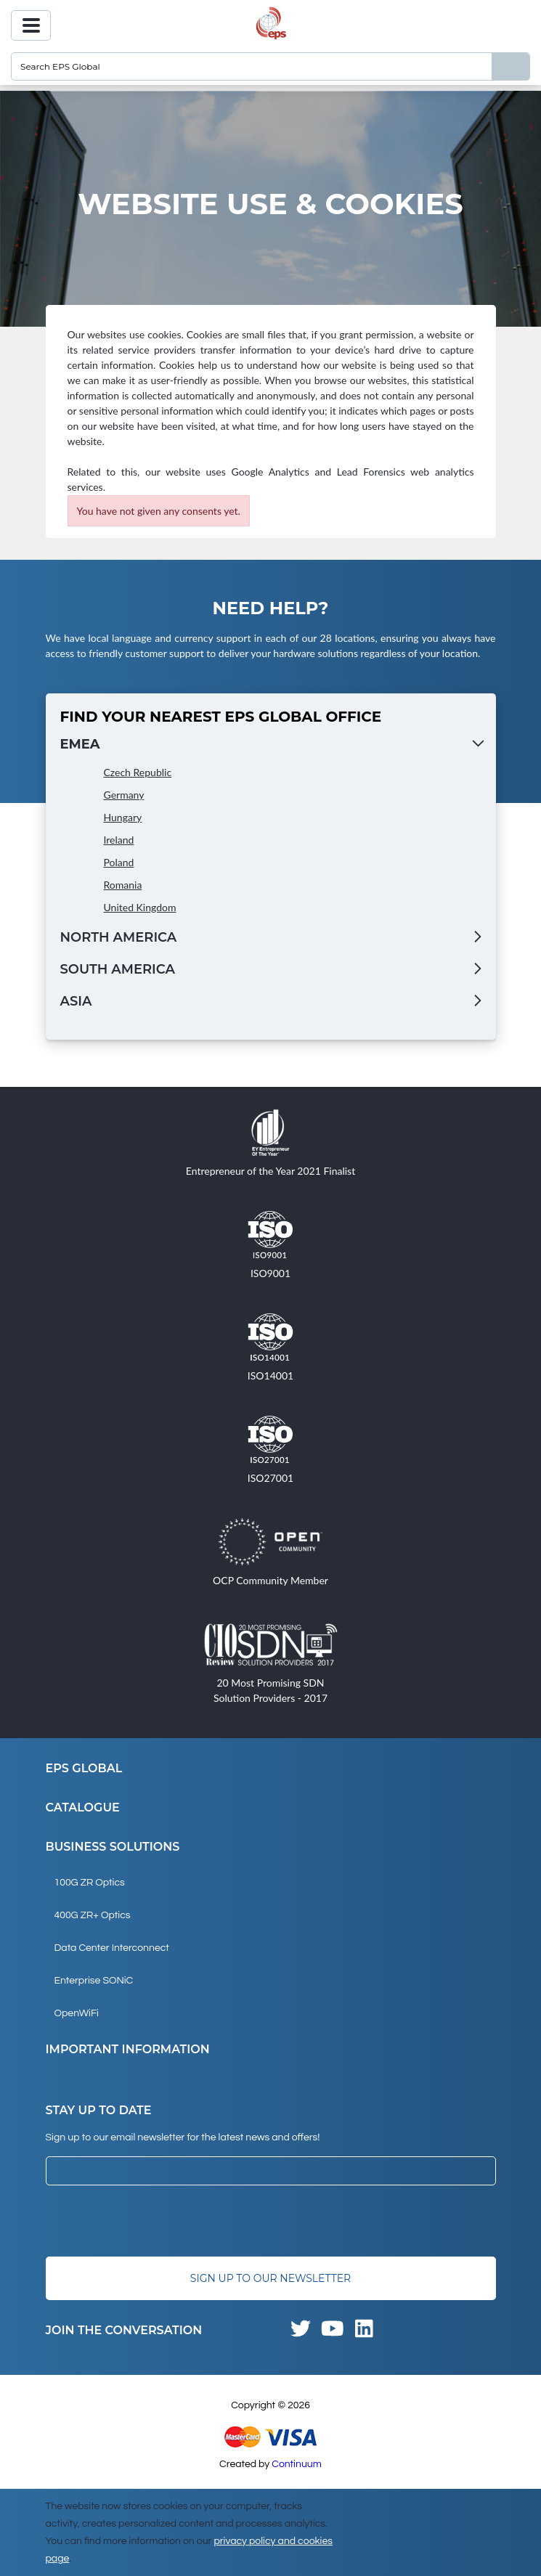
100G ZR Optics (89, 1883)
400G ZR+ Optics (92, 1915)
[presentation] (156, 2221)
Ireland (119, 839)
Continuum (297, 2464)
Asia (76, 1001)
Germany (124, 794)
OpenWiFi (76, 2013)
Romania (123, 885)
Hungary (123, 817)
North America (118, 937)
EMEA (80, 744)
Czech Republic (138, 772)
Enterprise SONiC (94, 1981)
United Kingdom (140, 907)
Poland (119, 862)
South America (117, 969)
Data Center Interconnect (111, 1948)
